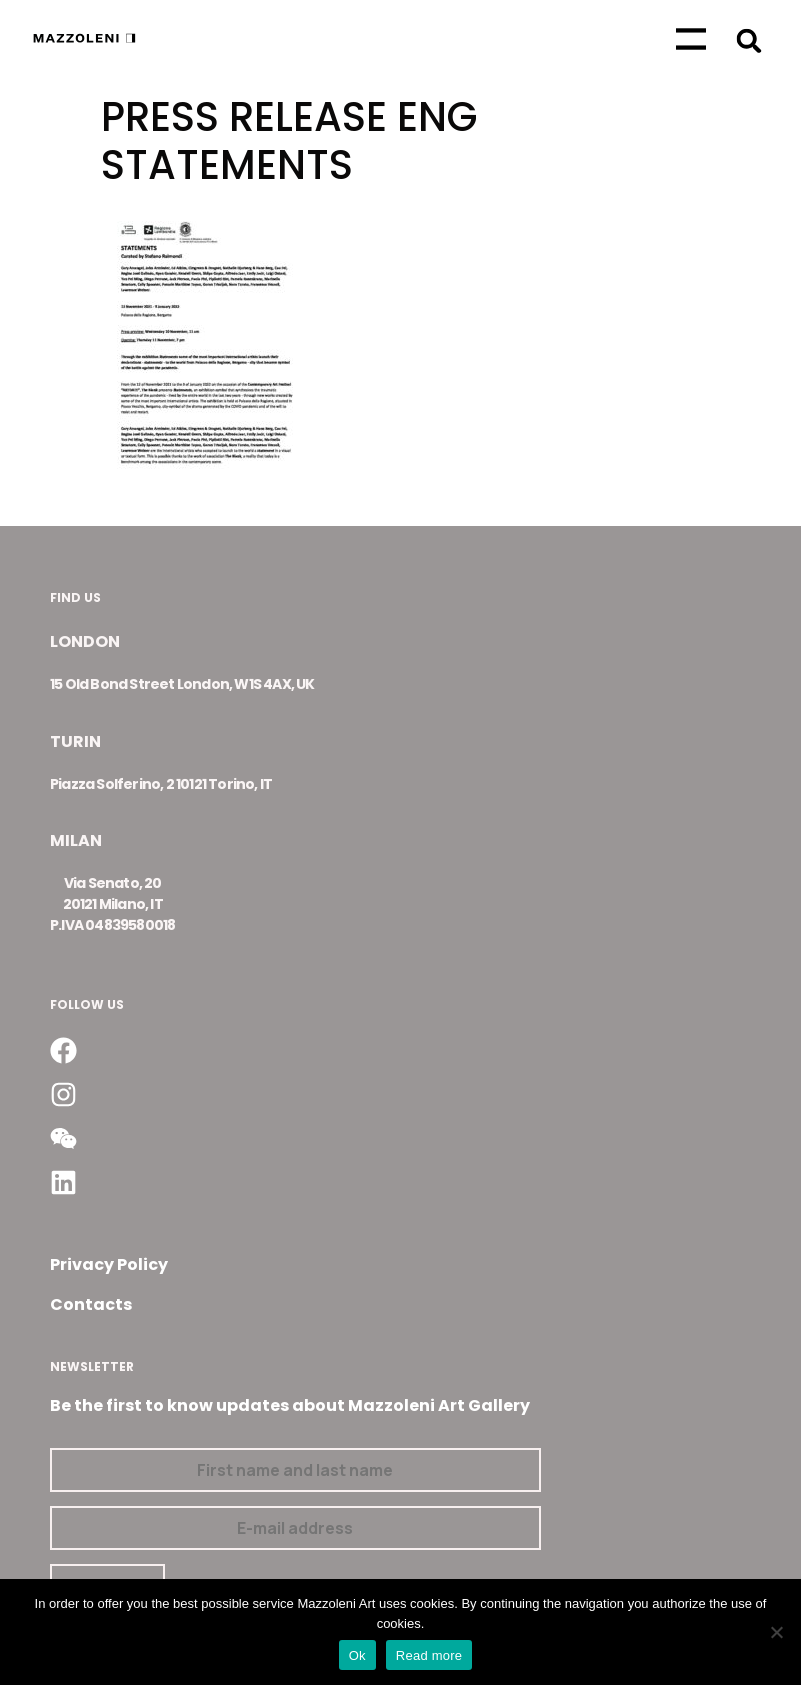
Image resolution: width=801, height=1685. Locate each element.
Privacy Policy (109, 1264)
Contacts (91, 1304)
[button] (748, 40)
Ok (357, 1655)
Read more (429, 1655)
